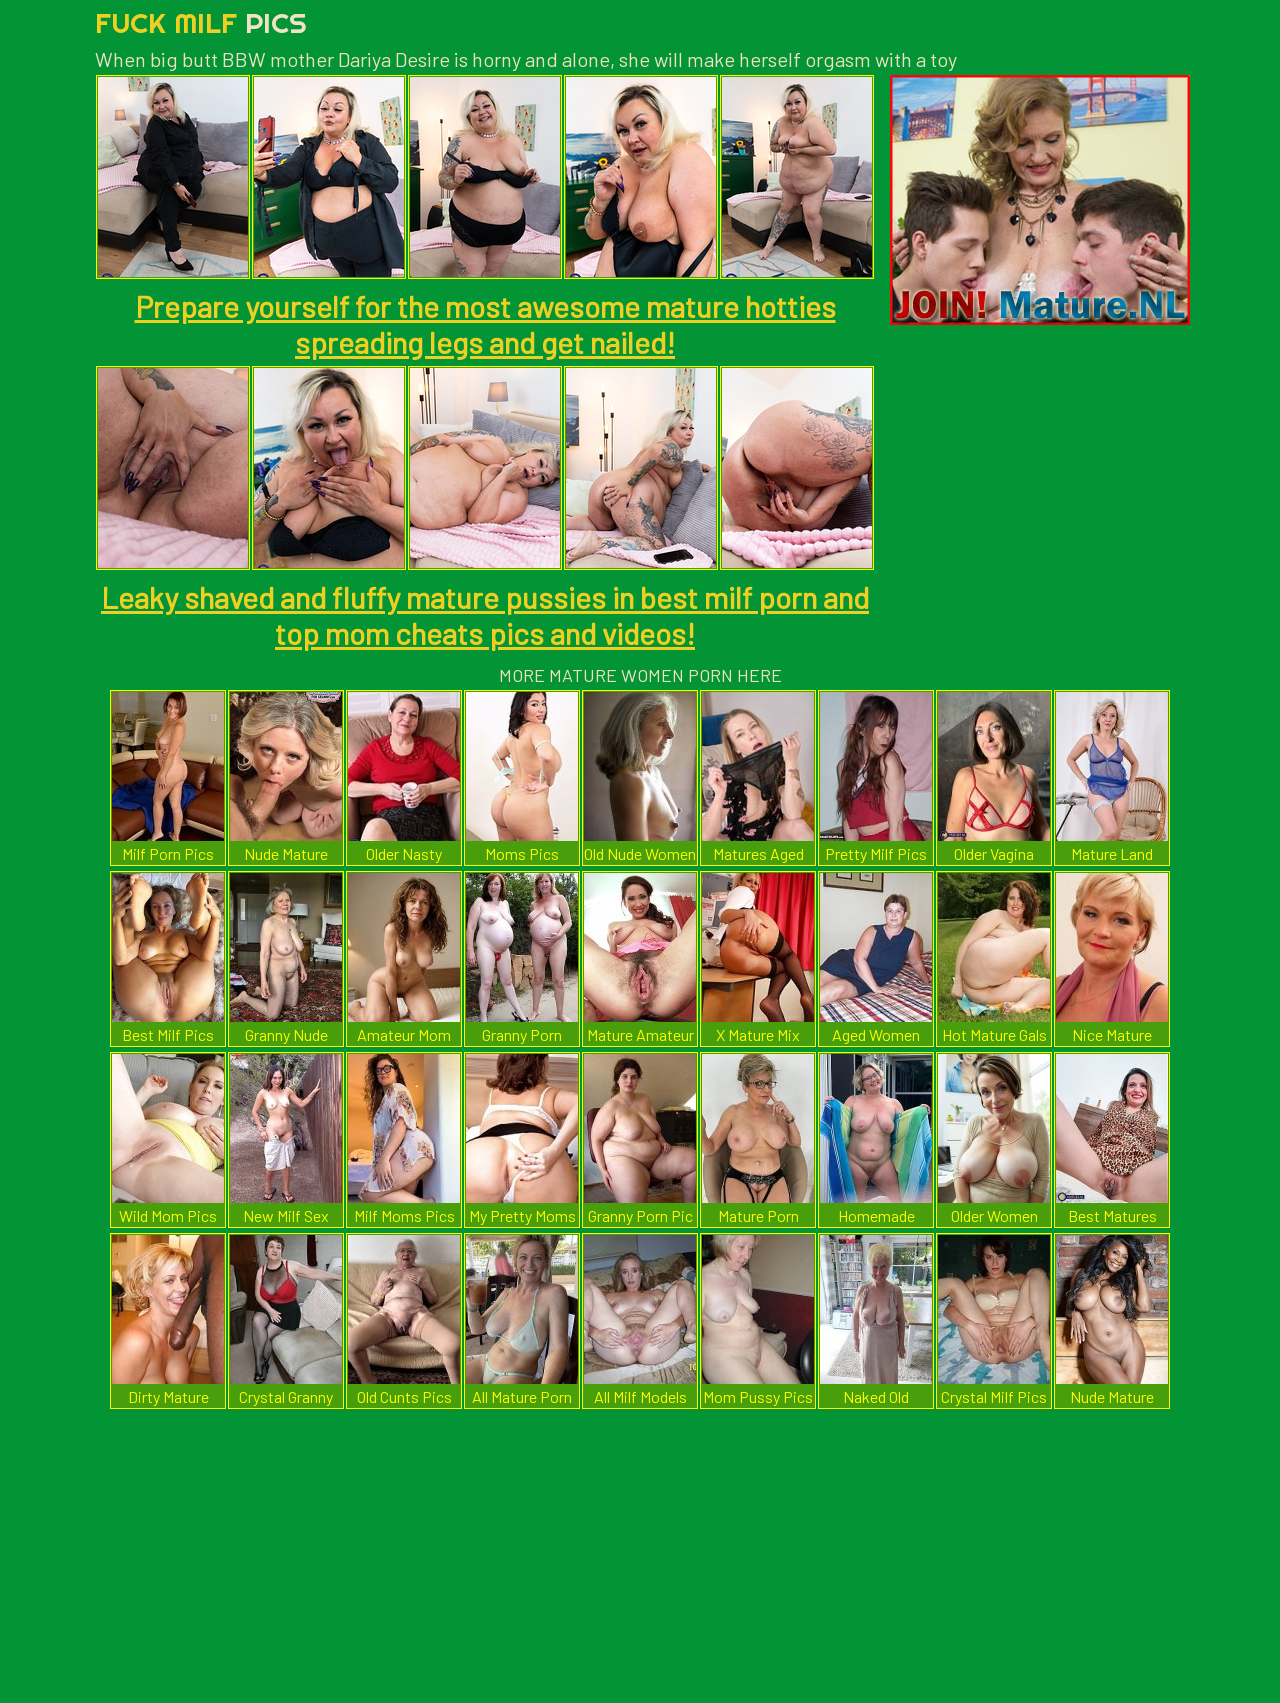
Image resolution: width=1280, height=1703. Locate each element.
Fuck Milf (201, 22)
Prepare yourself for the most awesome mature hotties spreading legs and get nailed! (485, 324)
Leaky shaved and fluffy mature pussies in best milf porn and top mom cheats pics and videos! (485, 615)
